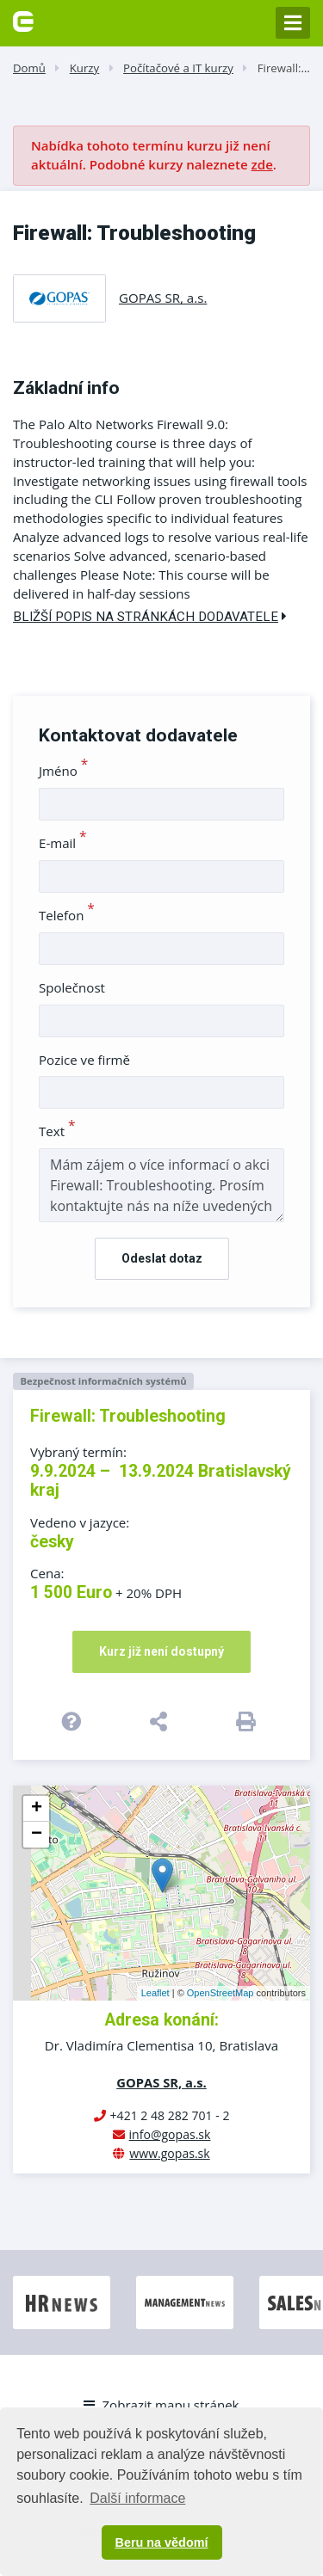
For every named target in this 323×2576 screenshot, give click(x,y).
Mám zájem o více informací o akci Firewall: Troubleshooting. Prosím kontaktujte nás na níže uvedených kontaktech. (161, 1185)
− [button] (36, 1834)
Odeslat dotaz (161, 1258)
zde (262, 164)
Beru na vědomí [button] (161, 2542)
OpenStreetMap (220, 1993)
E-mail (63, 842)
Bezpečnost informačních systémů (103, 1380)
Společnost (72, 987)
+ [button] (36, 1809)
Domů (29, 68)
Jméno (63, 770)
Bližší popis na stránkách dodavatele (150, 616)
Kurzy (84, 68)
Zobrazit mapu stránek (161, 2404)
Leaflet (155, 1993)
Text (57, 1131)
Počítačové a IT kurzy (178, 68)
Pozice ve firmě (84, 1059)
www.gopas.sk (169, 2153)
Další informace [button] (137, 2498)
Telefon (67, 915)
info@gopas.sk (170, 2134)
